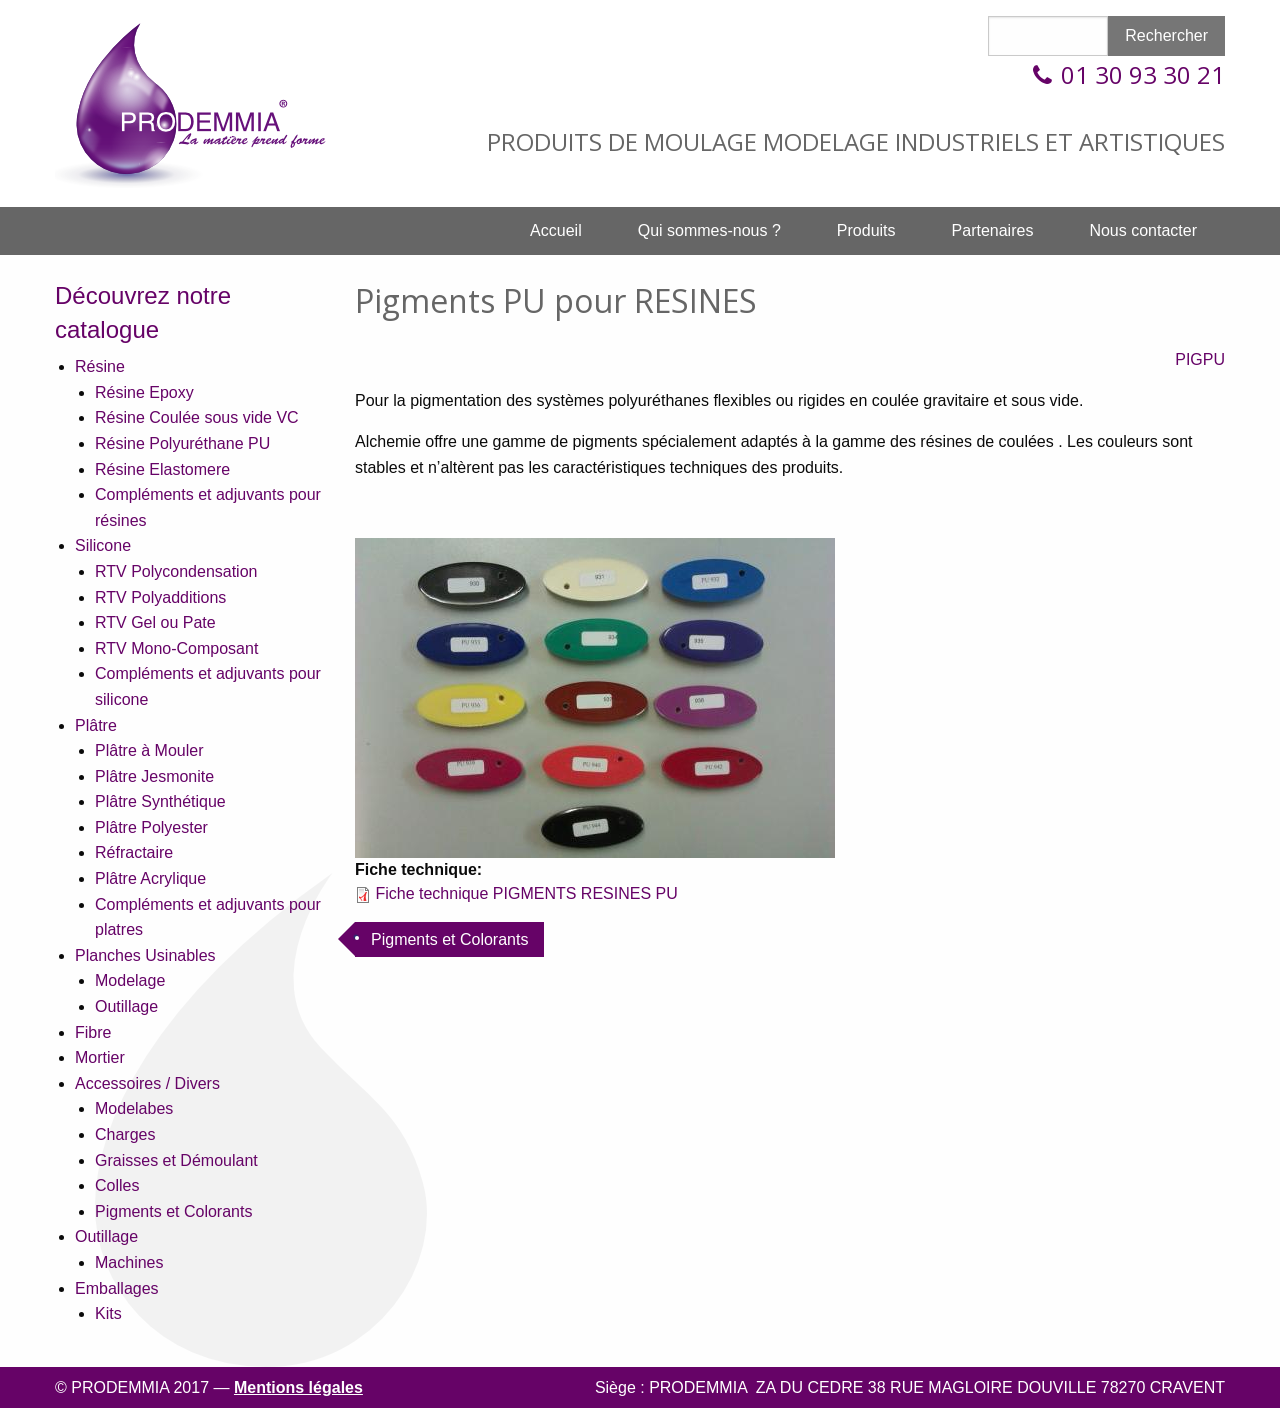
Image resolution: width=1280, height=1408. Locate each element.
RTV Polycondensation (176, 571)
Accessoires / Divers (147, 1083)
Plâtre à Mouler (149, 750)
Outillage (126, 1006)
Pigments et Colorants (173, 1211)
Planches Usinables (145, 955)
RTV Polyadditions (160, 597)
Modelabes (134, 1108)
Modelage (130, 980)
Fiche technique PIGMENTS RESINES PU (526, 893)
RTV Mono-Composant (176, 648)
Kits (108, 1313)
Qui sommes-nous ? (709, 230)
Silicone (103, 545)
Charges (125, 1134)
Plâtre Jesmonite (154, 776)
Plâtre (96, 725)
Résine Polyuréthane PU (182, 443)
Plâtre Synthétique (160, 801)
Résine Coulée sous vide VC (197, 417)
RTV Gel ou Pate (155, 622)
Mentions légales (298, 1387)
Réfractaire (134, 852)
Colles (117, 1185)
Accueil (556, 230)
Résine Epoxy (144, 392)
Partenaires (993, 230)
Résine (100, 366)
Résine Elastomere (162, 469)
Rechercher (1166, 35)
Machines (129, 1262)
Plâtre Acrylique (150, 878)
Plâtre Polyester (151, 827)
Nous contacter (1143, 230)
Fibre (93, 1032)
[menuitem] (556, 231)
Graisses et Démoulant (176, 1160)
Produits (866, 230)
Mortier (100, 1057)
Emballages (117, 1288)
